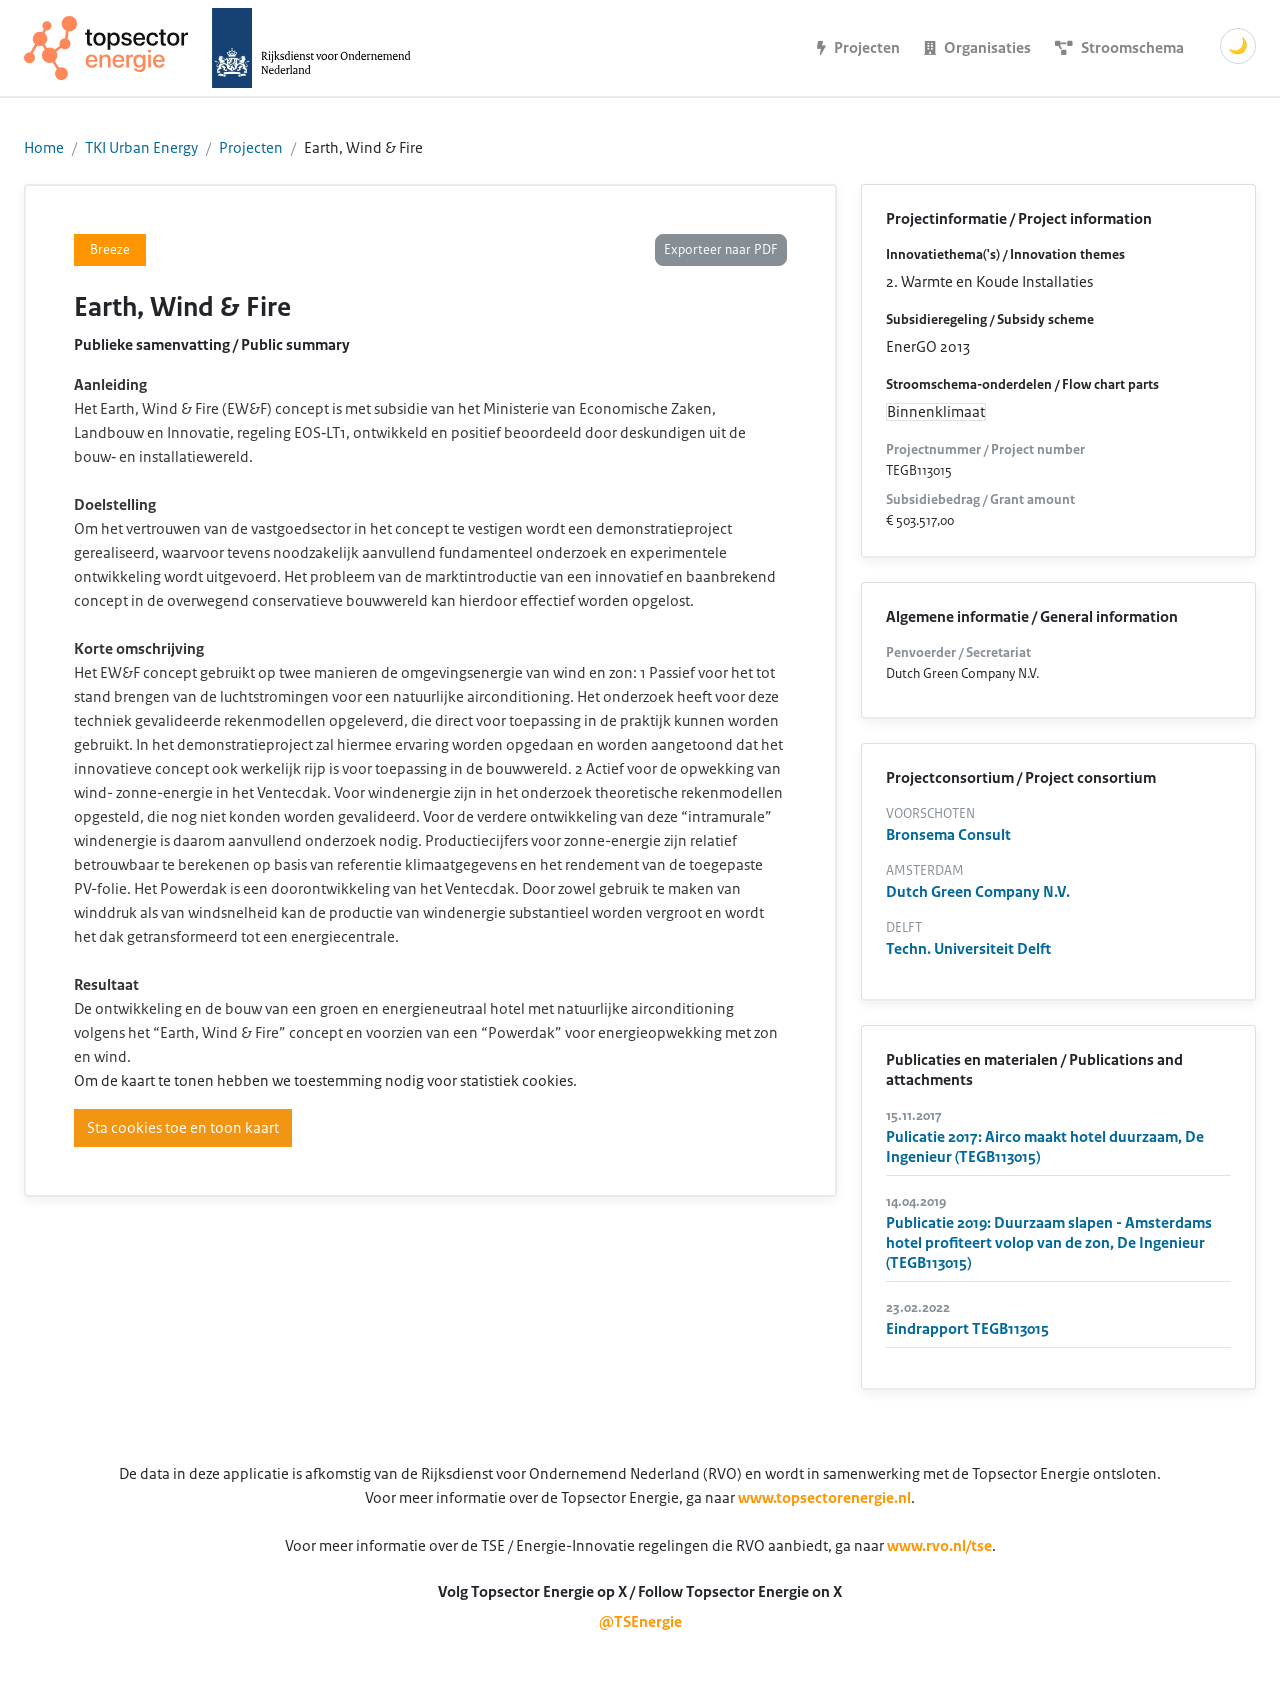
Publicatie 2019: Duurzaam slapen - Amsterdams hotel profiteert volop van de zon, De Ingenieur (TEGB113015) (1049, 1243)
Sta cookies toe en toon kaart (183, 1128)
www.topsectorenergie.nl (824, 1498)
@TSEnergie (640, 1622)
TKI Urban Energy (141, 148)
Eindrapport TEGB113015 (967, 1329)
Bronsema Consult (948, 835)
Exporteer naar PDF (721, 250)
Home (44, 148)
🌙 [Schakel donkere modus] (1238, 46)
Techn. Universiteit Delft (968, 949)
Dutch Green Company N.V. (978, 892)
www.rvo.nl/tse (939, 1546)
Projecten (251, 148)
